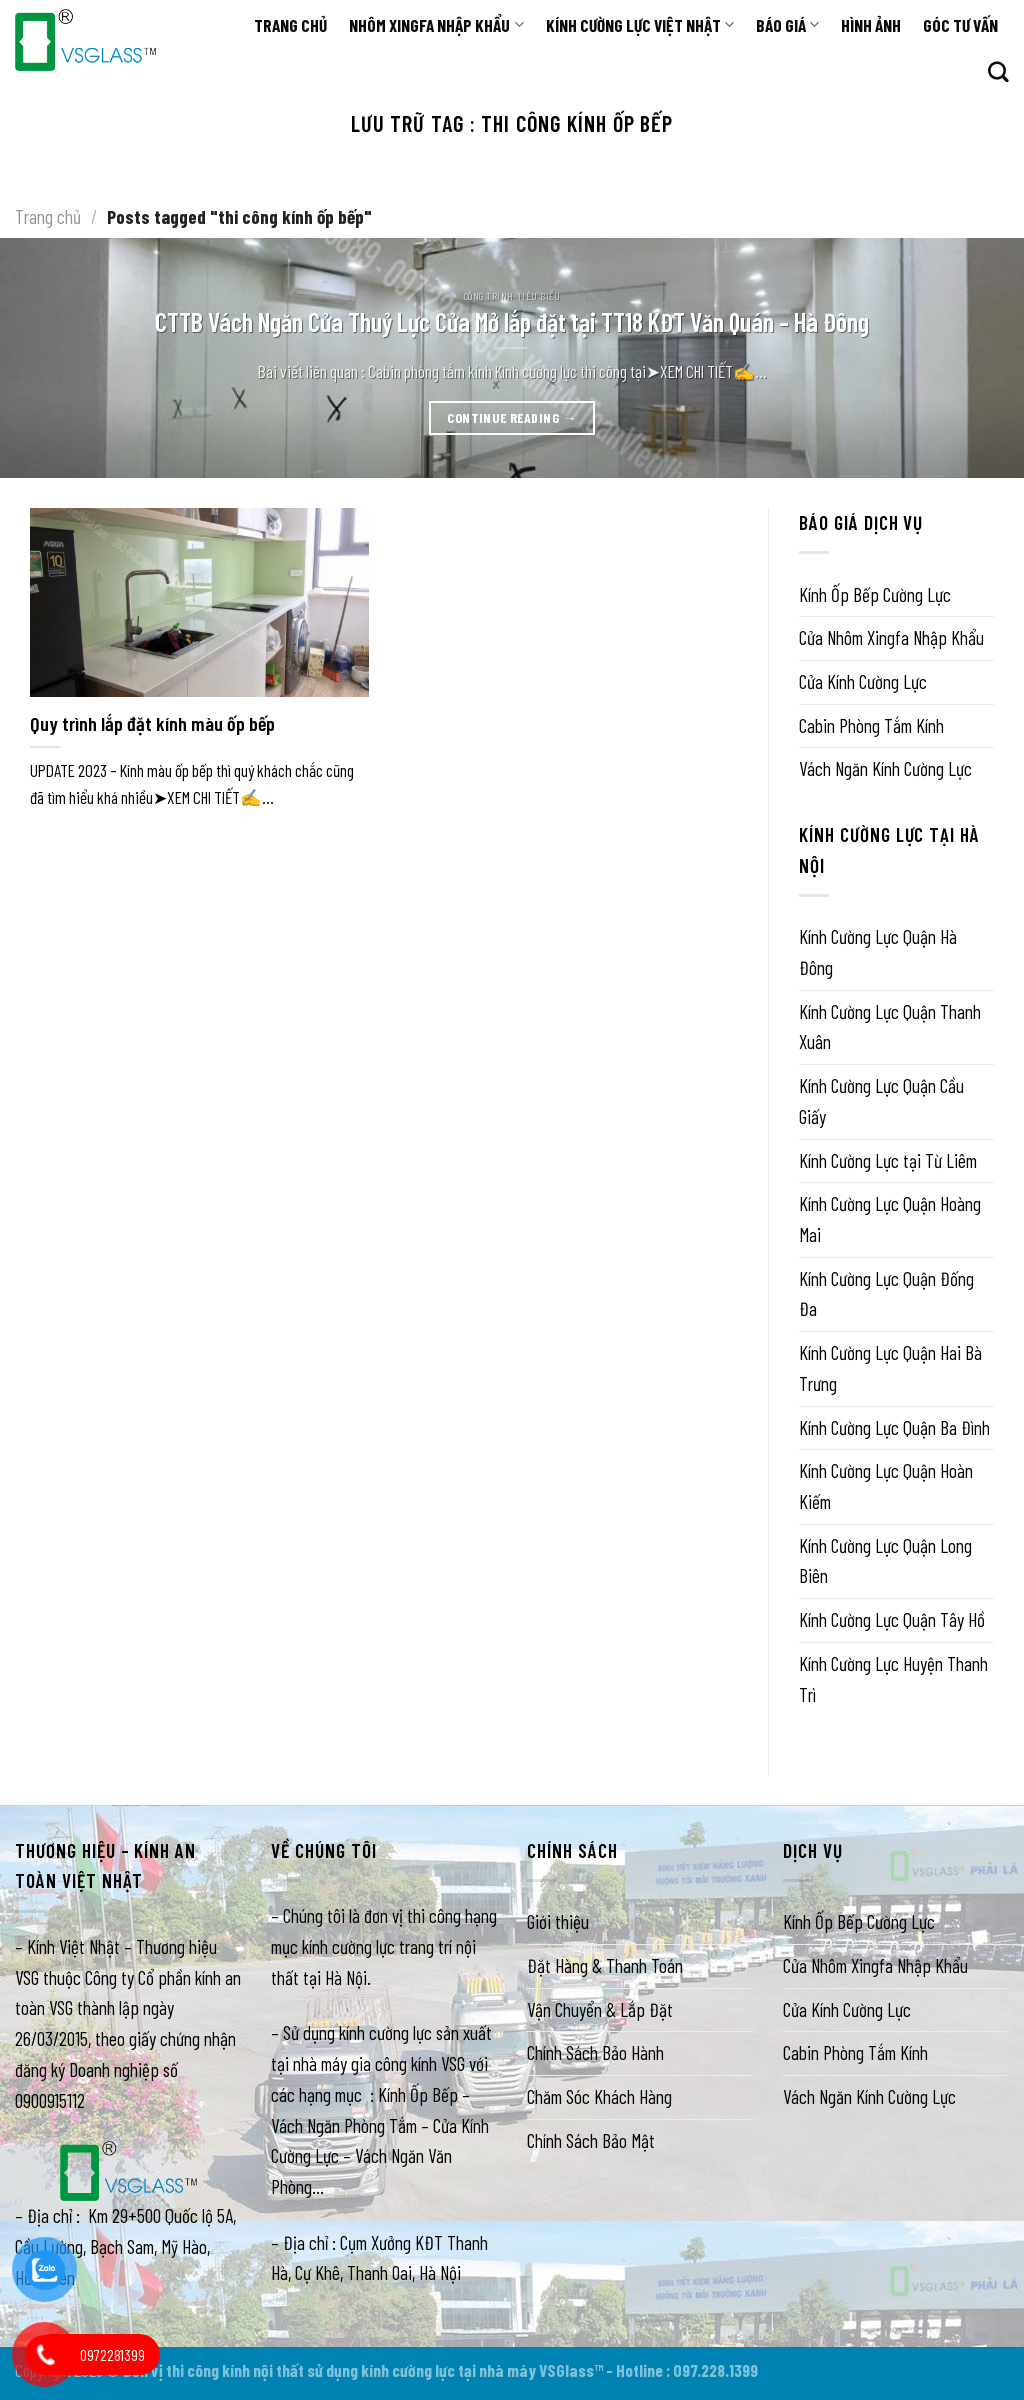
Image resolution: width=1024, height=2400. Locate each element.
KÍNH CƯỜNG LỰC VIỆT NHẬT (640, 25)
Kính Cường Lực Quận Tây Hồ (892, 1619)
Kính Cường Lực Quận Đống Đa (886, 1293)
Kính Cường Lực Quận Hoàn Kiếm (886, 1486)
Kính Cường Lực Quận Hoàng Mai (890, 1219)
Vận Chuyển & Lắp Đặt (600, 2009)
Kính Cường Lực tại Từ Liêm (888, 1159)
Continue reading (511, 418)
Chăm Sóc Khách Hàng (599, 2096)
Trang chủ (48, 216)
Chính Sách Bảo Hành (595, 2052)
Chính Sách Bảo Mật (591, 2140)
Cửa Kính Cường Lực (863, 681)
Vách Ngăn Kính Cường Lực (885, 768)
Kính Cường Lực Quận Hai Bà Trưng (890, 1368)
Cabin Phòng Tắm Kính (871, 724)
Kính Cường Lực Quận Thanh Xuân (890, 1026)
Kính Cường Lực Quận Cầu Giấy (881, 1101)
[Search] (998, 72)
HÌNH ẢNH (871, 25)
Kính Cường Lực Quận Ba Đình (894, 1426)
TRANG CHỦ (290, 25)
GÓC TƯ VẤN (960, 25)
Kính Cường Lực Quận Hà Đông (878, 952)
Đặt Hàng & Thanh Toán (605, 1965)
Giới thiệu (558, 1921)
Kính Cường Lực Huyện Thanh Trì (893, 1678)
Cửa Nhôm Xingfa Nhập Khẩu (891, 637)
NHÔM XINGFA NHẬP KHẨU (436, 25)
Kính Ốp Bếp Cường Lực (875, 593)
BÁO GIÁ (787, 25)
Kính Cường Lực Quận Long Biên (885, 1560)
